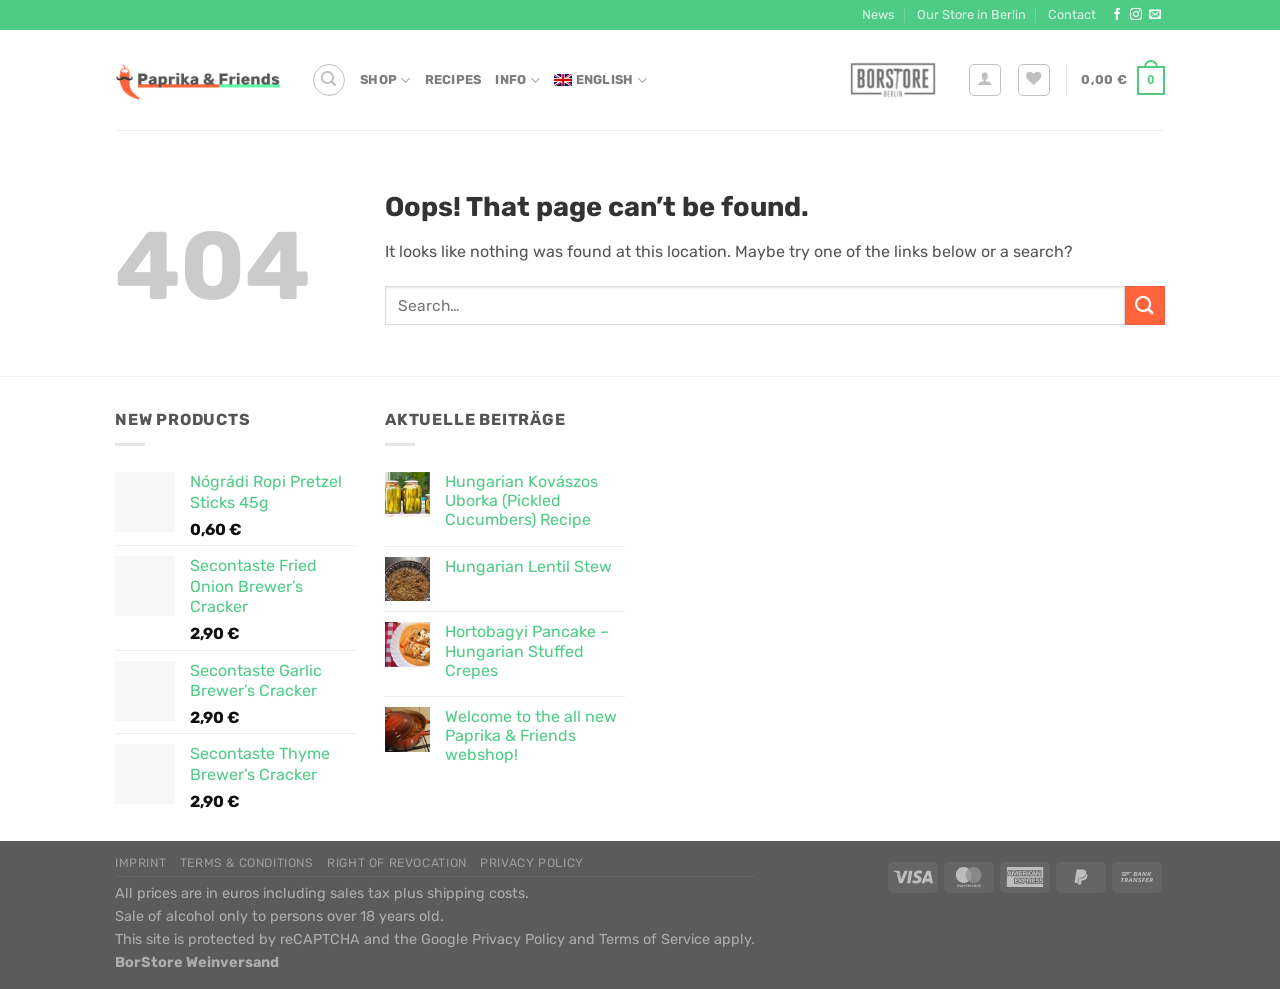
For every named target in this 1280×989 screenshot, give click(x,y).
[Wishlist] (1034, 80)
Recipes (453, 79)
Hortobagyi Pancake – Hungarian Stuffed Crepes (527, 650)
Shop (385, 80)
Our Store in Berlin (971, 14)
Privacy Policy (532, 863)
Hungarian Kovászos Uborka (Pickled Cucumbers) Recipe (521, 500)
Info (517, 80)
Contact (1072, 14)
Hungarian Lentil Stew (528, 566)
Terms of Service (654, 939)
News (878, 14)
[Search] (329, 80)
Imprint (140, 863)
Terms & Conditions (247, 863)
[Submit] (1145, 305)
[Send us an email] (1155, 15)
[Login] (985, 80)
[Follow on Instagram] (1136, 15)
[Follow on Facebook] (1117, 15)
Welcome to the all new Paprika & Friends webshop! (531, 735)
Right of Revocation (397, 863)
